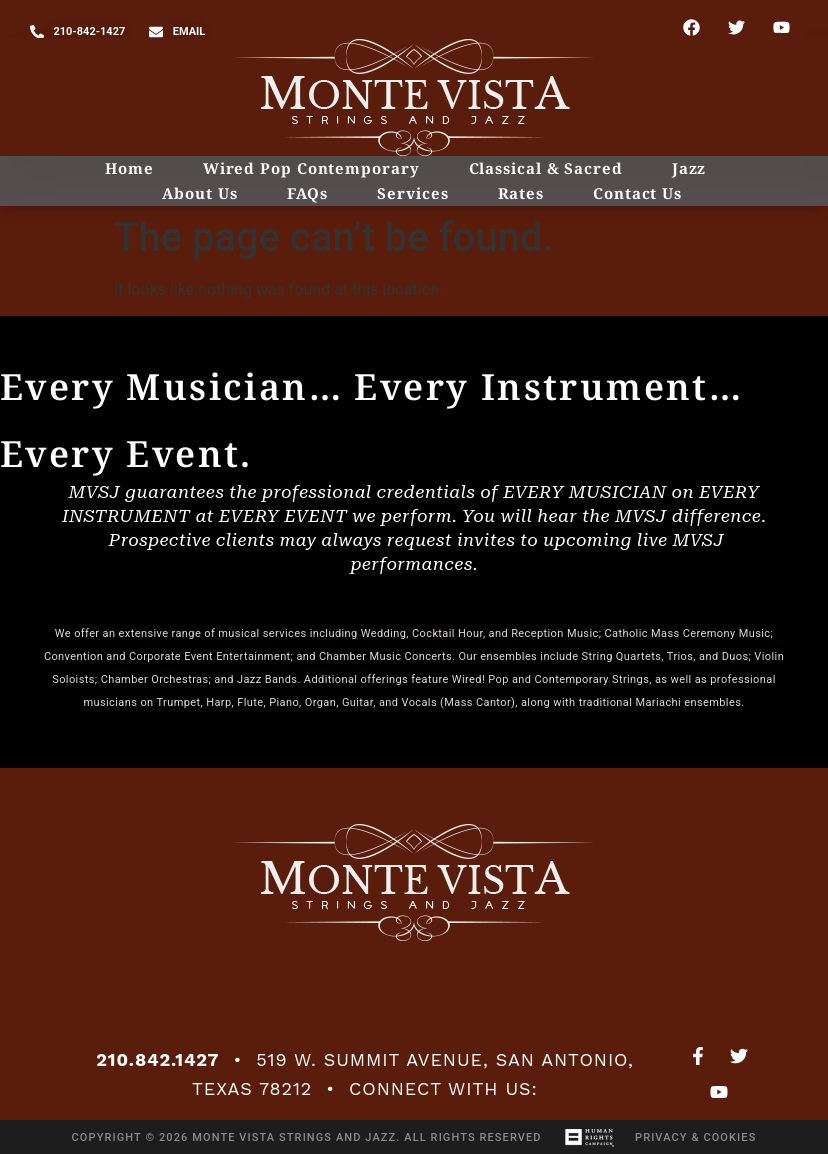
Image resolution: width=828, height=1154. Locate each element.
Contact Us (637, 193)
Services (412, 193)
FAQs (308, 193)
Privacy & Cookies (695, 1137)
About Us (199, 193)
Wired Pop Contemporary (311, 168)
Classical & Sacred (546, 168)
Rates (521, 193)
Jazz (689, 168)
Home (129, 168)
